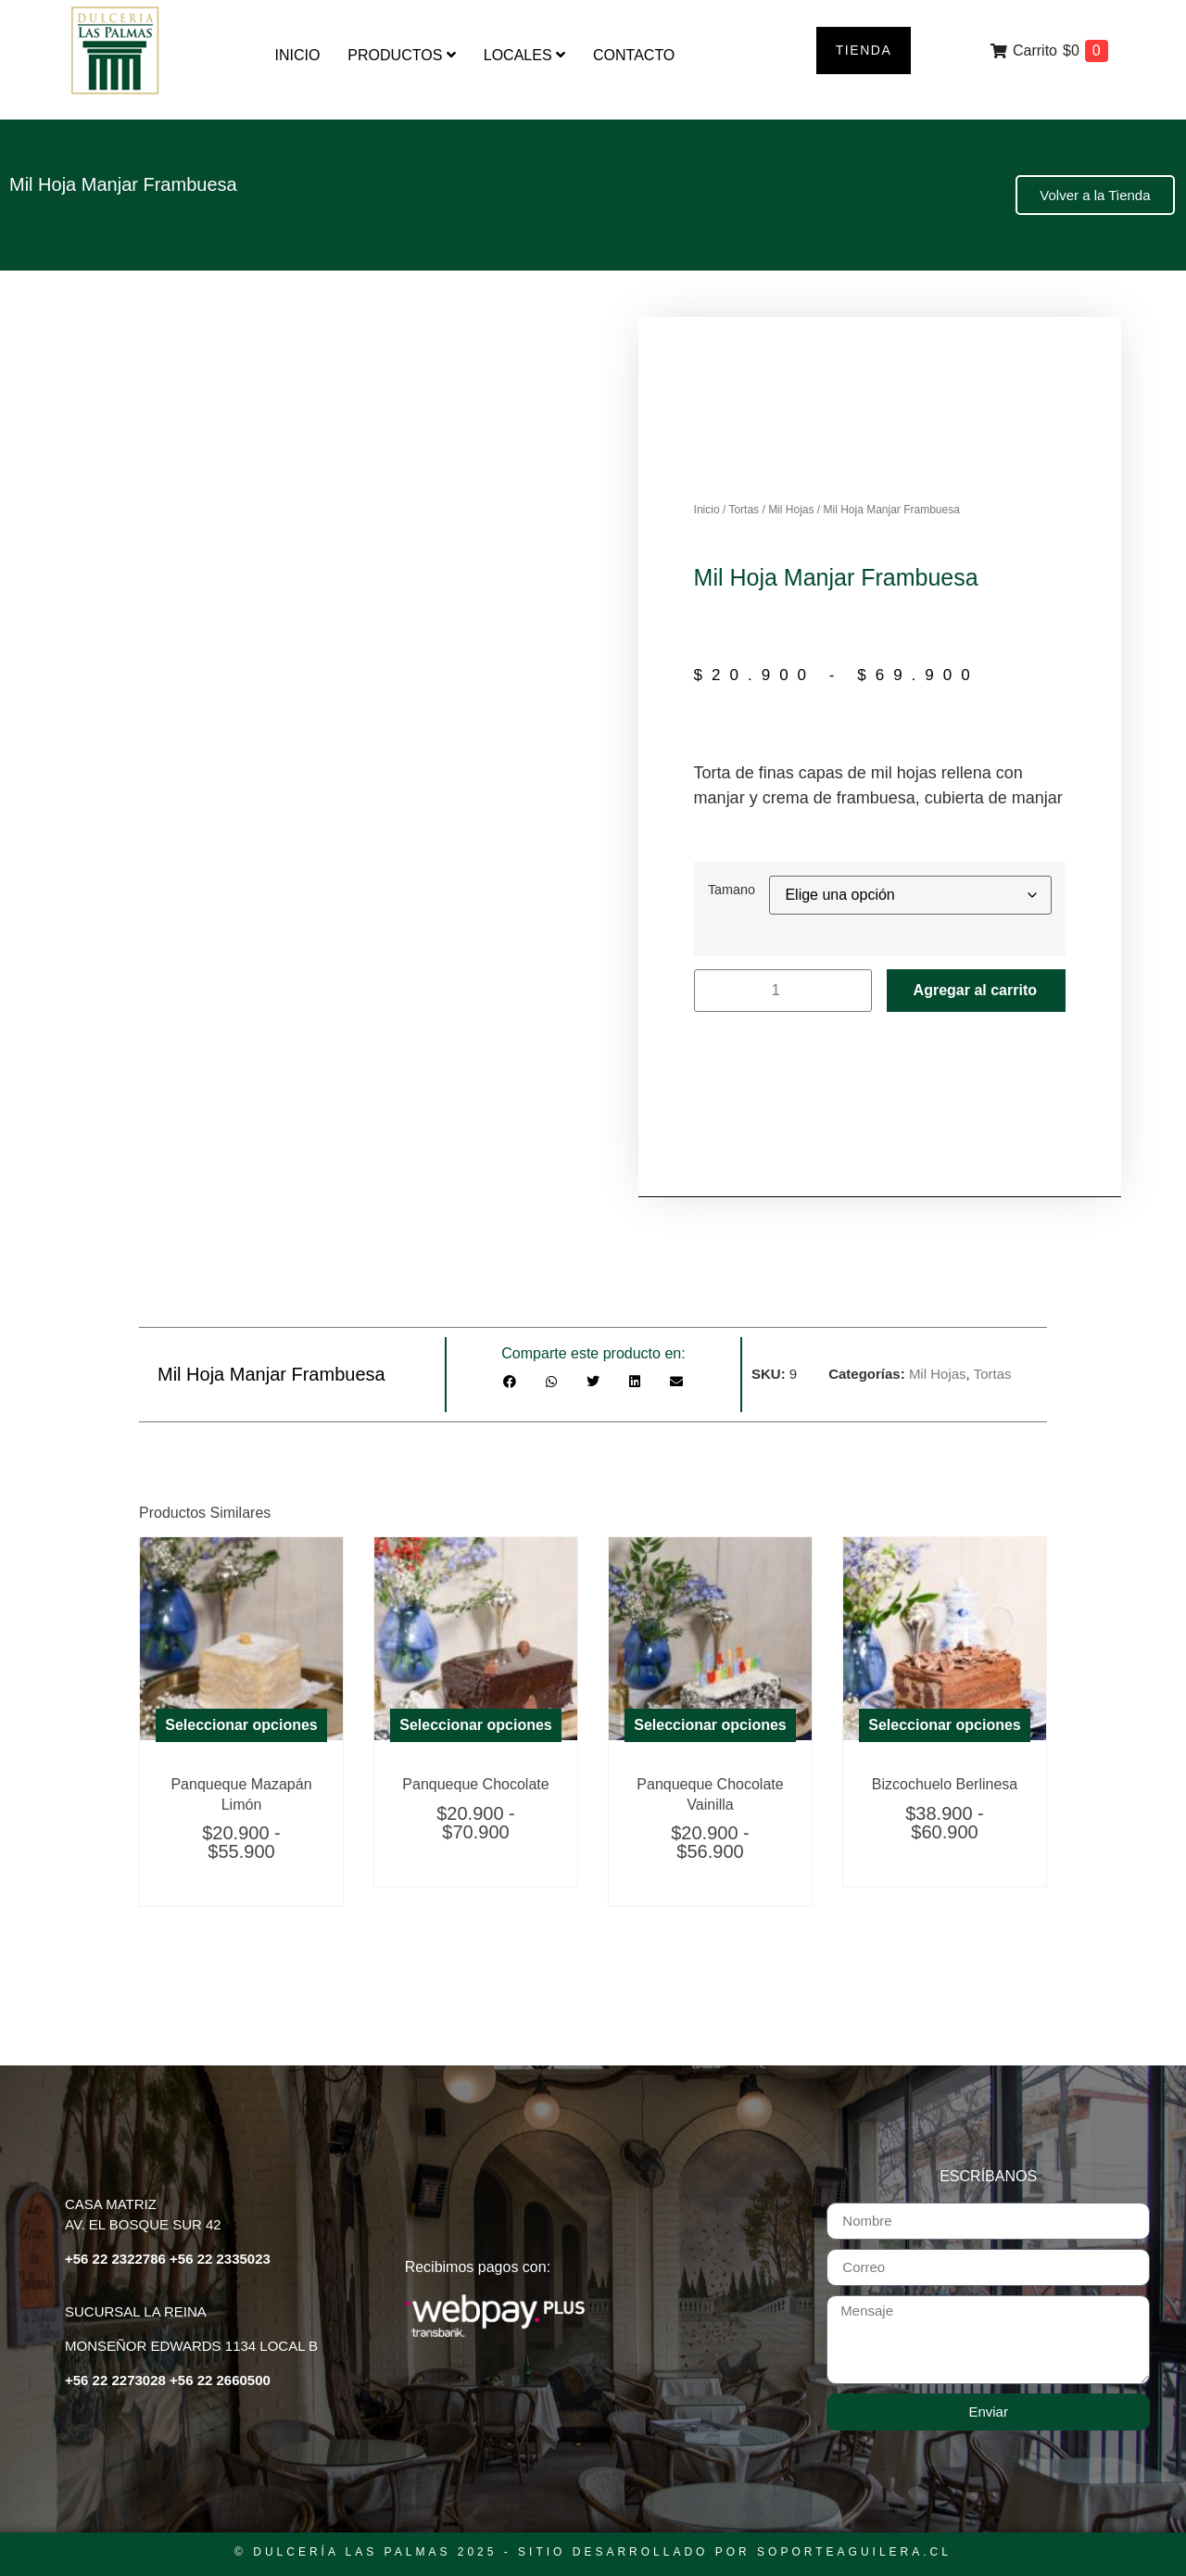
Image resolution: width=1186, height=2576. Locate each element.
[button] (510, 1382)
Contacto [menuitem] (634, 55)
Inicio (707, 509)
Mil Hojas (791, 509)
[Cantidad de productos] (783, 990)
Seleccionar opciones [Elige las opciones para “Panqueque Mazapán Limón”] (241, 1725)
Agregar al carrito (975, 990)
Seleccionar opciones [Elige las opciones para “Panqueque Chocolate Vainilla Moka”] (710, 1725)
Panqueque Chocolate (475, 1784)
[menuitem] (401, 55)
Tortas (743, 509)
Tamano (731, 889)
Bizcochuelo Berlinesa (944, 1784)
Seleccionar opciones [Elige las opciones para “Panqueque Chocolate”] (475, 1725)
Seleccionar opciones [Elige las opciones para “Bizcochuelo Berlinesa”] (944, 1725)
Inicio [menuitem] (297, 55)
